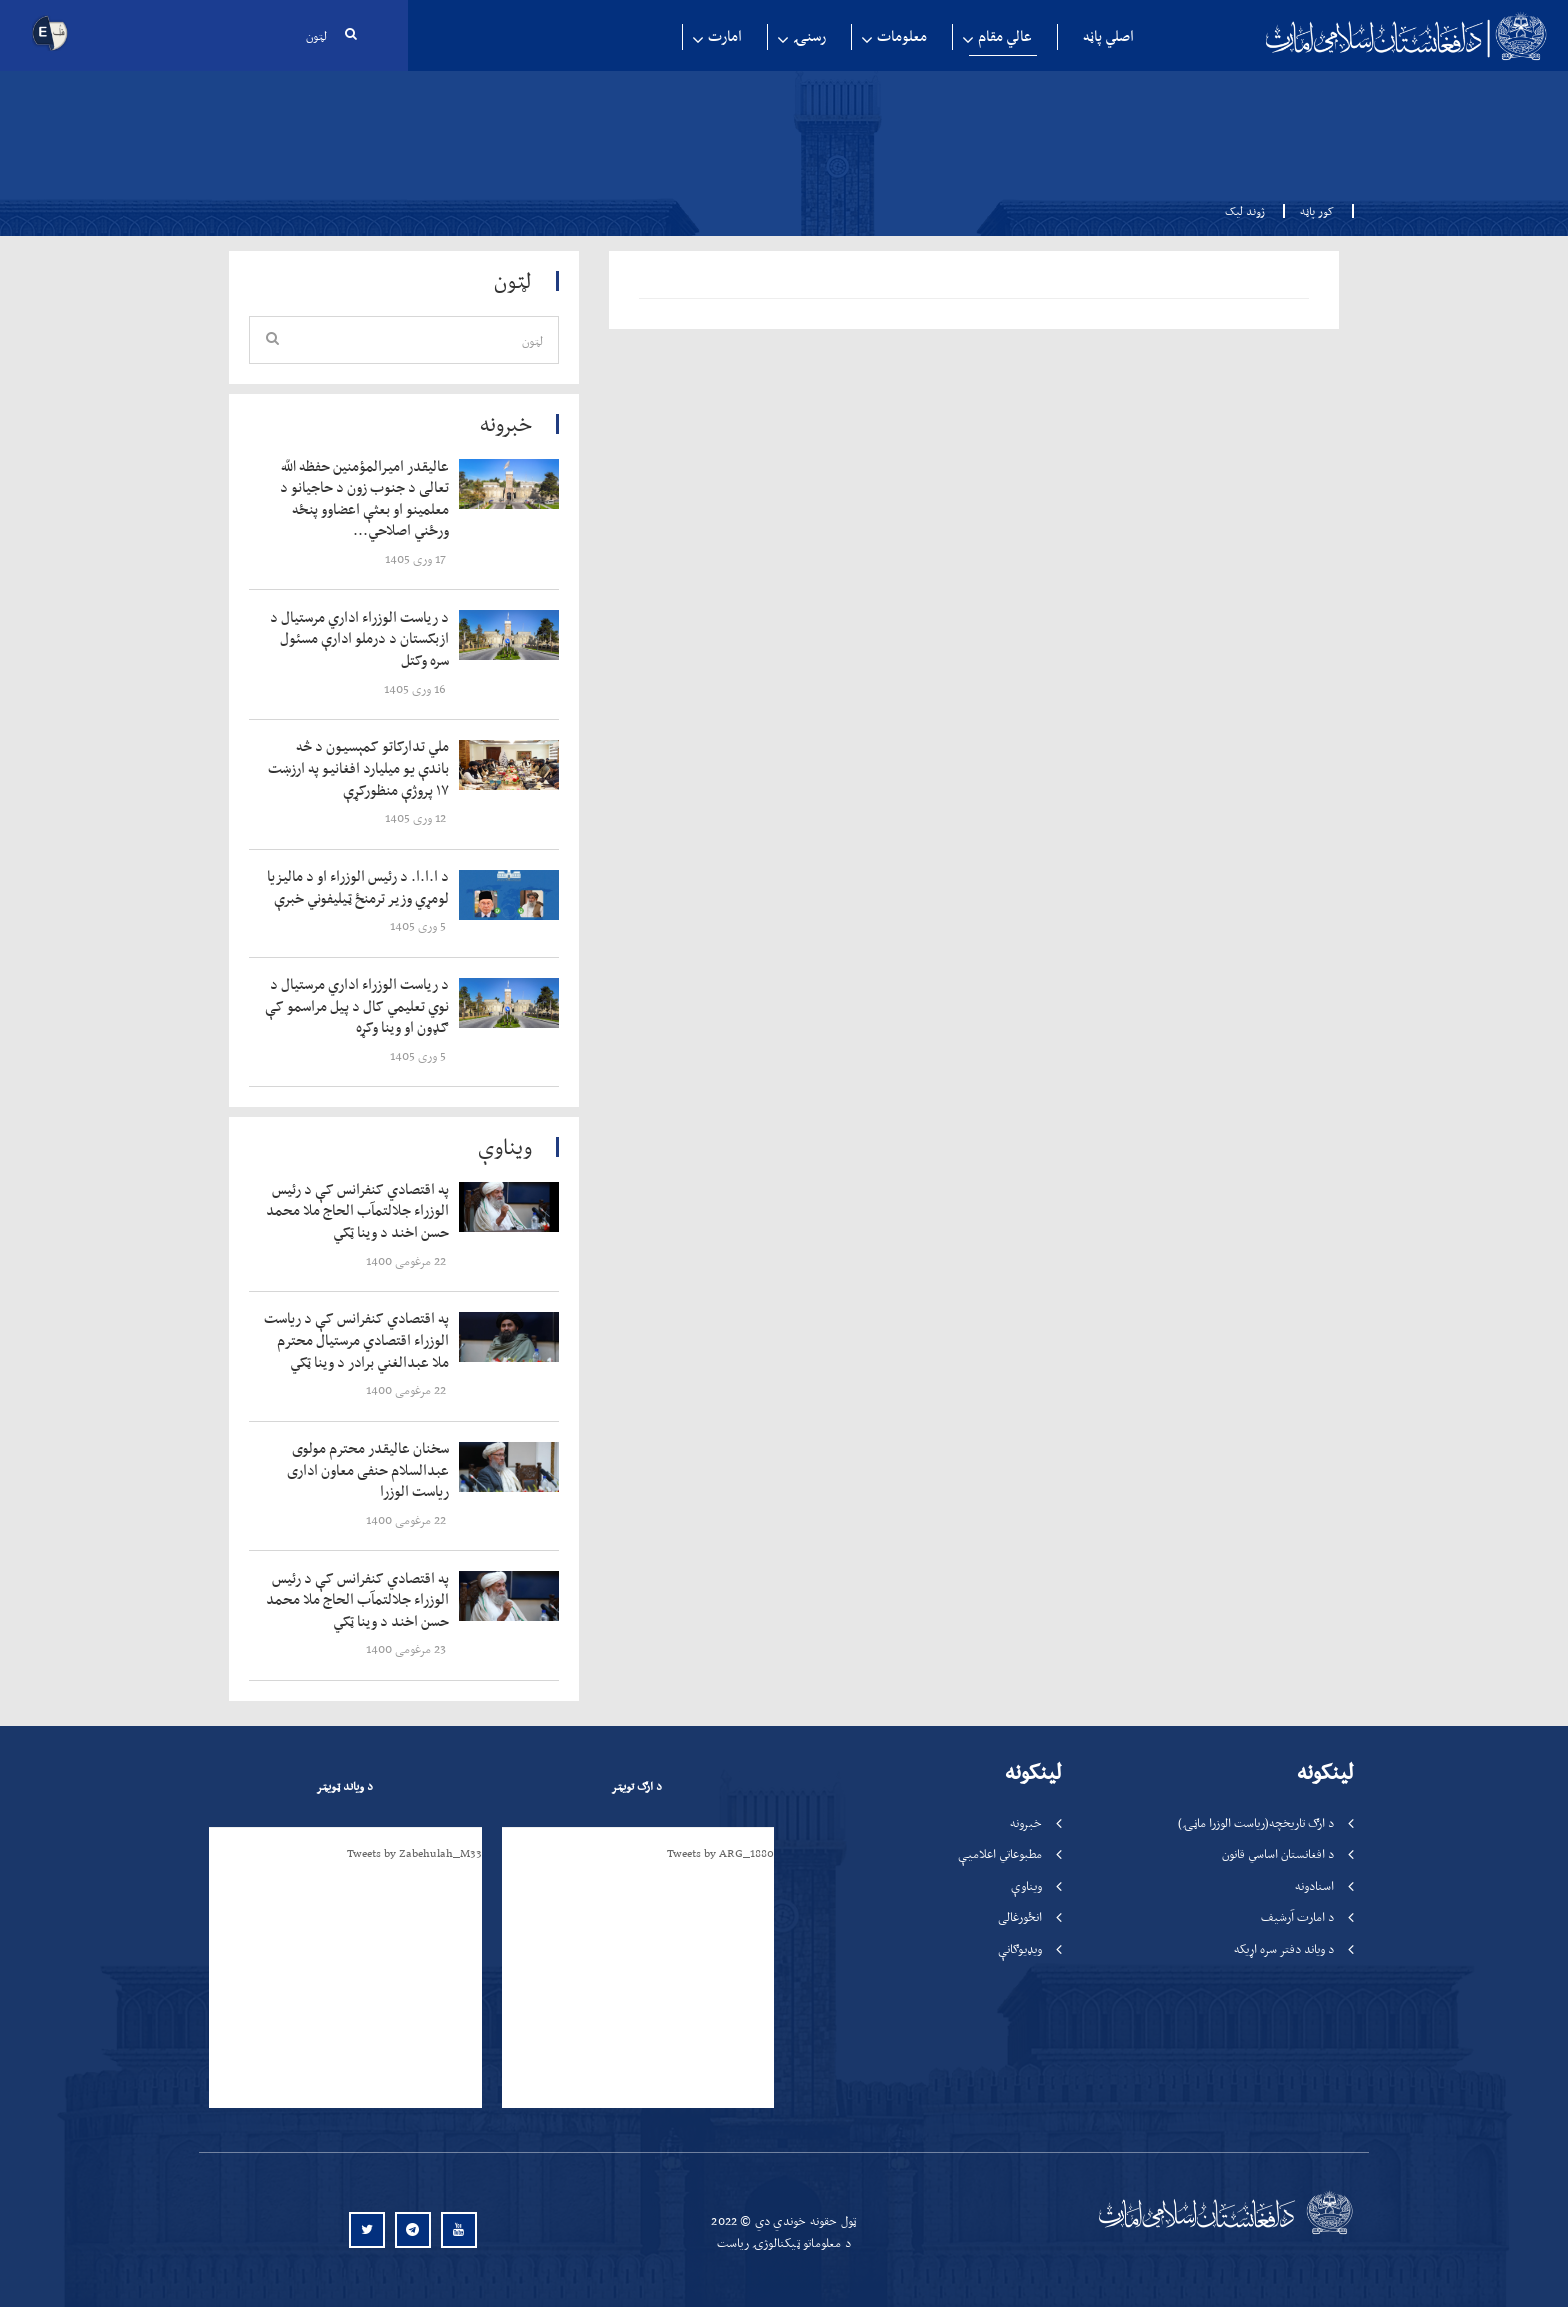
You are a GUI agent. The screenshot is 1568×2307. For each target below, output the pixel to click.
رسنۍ (809, 36)
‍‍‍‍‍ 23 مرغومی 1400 (407, 1648)
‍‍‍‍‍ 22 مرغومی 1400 (407, 1260)
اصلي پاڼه (1108, 36)
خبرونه (1026, 1822)
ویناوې (1026, 1885)
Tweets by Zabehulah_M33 (414, 1853)
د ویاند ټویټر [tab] (344, 1786)
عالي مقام (1005, 36)
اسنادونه (1314, 1885)
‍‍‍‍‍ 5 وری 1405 (419, 925)
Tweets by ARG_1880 (720, 1853)
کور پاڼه (1311, 211)
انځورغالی (1020, 1916)
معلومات (902, 36)
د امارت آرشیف (1297, 1916)
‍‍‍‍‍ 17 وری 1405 (417, 558)
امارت (725, 36)
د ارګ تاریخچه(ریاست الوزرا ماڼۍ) (1256, 1822)
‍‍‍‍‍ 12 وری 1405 (417, 817)
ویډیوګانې (1020, 1948)
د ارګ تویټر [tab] (636, 1786)
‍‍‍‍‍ (361, 499)
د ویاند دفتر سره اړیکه (1284, 1948)
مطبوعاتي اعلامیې (1000, 1853)
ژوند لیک (1245, 211)
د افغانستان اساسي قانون (1278, 1853)
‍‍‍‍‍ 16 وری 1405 (416, 688)
